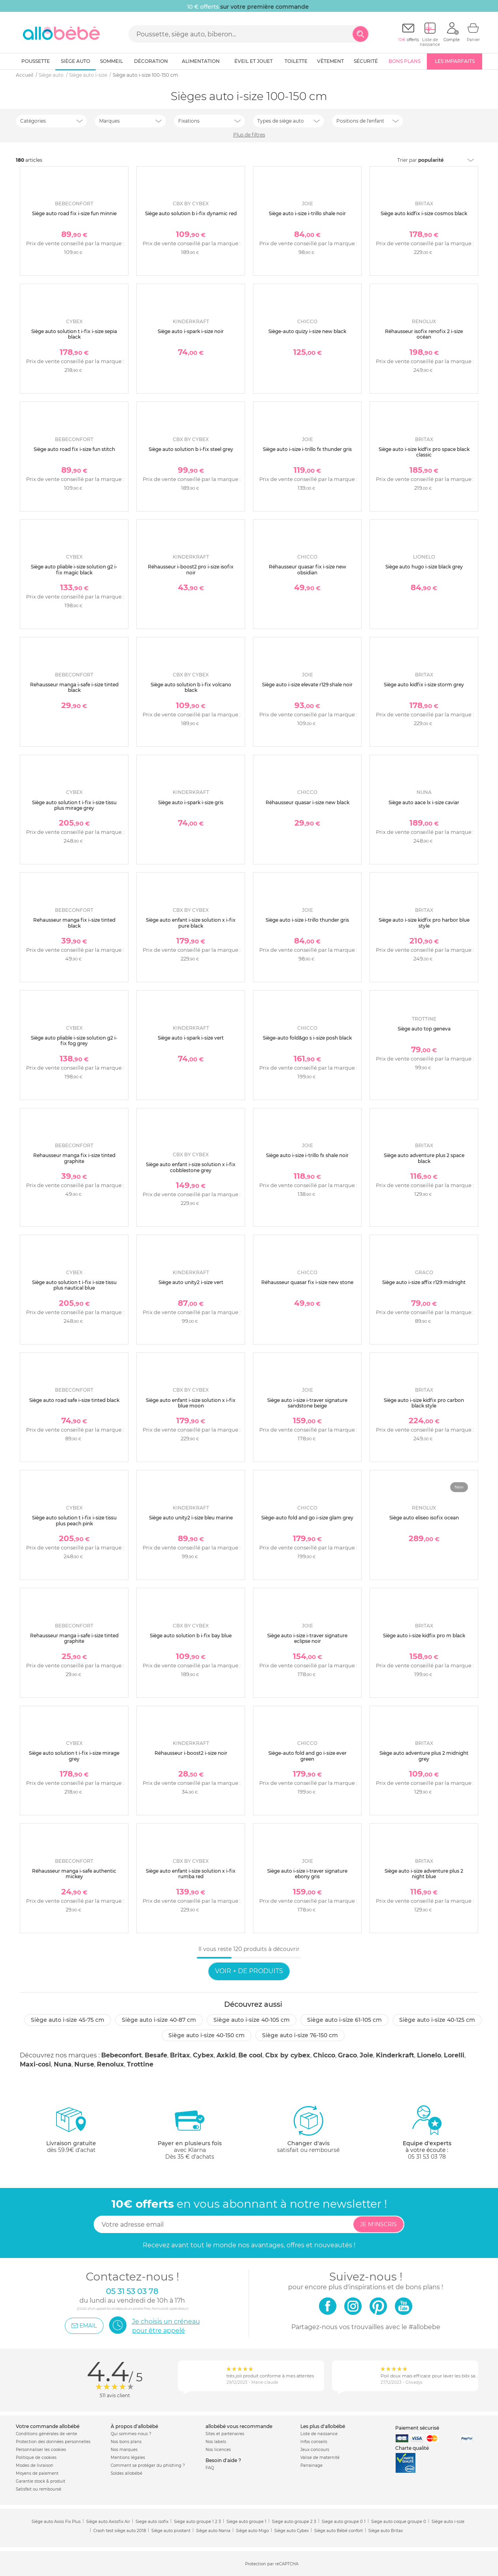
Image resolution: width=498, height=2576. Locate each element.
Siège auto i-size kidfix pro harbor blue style (424, 922)
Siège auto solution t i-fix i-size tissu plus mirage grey (74, 805)
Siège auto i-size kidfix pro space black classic (424, 452)
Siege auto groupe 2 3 (294, 2521)
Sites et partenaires (225, 2433)
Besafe (156, 2055)
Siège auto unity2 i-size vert (190, 1282)
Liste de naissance (319, 2433)
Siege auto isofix (152, 2521)
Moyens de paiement (37, 2473)
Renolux (110, 2064)
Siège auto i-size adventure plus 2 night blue (424, 1873)
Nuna (63, 2064)
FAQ (210, 2467)
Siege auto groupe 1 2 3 (197, 2521)
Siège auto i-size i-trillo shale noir (307, 213)
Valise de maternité (320, 2457)
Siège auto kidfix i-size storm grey (424, 685)
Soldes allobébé (126, 2473)
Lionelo (429, 2055)
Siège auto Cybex (291, 2530)
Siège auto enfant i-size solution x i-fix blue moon (191, 1403)
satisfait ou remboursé (308, 2129)
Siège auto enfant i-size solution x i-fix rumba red (191, 1873)
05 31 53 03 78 (427, 2156)
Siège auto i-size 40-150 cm (206, 2035)
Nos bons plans (126, 2441)
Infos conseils (313, 2441)
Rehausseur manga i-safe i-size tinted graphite (74, 1638)
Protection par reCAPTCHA (271, 2564)
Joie (366, 2055)
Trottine (140, 2064)
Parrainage (311, 2465)
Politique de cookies (36, 2457)
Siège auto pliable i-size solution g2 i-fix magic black (74, 569)
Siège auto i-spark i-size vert (191, 1038)
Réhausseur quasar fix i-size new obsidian (307, 569)
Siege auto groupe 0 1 (344, 2521)
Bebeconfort (121, 2055)
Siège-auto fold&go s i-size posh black (307, 1038)
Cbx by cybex (287, 2055)
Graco (347, 2055)
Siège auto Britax (385, 2530)
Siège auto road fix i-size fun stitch (74, 449)
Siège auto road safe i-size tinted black (74, 1400)
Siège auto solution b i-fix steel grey (191, 449)
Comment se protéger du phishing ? (148, 2465)
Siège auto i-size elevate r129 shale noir (307, 685)
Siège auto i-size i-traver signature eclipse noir (307, 1638)
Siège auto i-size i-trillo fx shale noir (307, 1155)
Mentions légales (128, 2457)
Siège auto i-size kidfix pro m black (424, 1635)
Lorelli (454, 2055)
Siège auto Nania (213, 2530)
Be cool (250, 2055)
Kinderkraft (395, 2055)
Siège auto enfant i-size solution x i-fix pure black (191, 922)
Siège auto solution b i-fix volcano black (191, 687)
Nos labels (216, 2441)
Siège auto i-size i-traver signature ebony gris (307, 1873)
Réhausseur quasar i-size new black (307, 802)
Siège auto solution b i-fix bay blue (191, 1635)
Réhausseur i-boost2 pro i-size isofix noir (191, 569)
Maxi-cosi (35, 2064)
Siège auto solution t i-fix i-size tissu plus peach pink (74, 1520)
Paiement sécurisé (417, 2428)
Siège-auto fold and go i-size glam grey (307, 1518)
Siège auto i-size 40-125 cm (437, 2019)
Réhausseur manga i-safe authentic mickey (74, 1873)
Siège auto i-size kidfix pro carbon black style (424, 1403)
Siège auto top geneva (424, 1029)
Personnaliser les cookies (41, 2449)
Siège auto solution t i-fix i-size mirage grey (74, 1756)
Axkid (226, 2055)
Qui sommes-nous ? (131, 2433)
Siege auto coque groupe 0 (398, 2521)
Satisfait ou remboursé (38, 2489)
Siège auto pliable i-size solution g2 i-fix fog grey (74, 1040)
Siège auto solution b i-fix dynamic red (191, 213)
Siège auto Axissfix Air (108, 2521)
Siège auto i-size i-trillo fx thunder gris (307, 449)
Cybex (203, 2055)
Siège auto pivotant (171, 2530)
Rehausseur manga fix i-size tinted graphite (74, 1158)
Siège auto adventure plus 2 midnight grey (423, 1756)
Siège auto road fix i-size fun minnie (74, 213)
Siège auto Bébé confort (338, 2530)
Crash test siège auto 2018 (119, 2530)
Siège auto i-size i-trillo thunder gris (307, 920)
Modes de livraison (34, 2465)
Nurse (84, 2064)
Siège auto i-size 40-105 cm (251, 2019)
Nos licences (218, 2449)
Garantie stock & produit (40, 2481)
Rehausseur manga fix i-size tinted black (74, 922)
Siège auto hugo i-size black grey (424, 567)
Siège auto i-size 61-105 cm (344, 2019)
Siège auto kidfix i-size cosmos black (424, 213)
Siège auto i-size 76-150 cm (300, 2035)
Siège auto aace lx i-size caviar (424, 802)
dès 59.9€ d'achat (71, 2132)
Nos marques (124, 2449)
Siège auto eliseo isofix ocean (424, 1518)
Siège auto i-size (448, 2521)
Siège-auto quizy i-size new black (307, 331)
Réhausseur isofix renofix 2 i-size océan (424, 334)
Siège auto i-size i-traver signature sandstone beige (307, 1403)
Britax (180, 2055)
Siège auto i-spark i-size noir (191, 331)
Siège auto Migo (252, 2530)
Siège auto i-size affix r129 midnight (424, 1282)
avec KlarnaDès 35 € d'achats (190, 2132)
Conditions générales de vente (46, 2433)
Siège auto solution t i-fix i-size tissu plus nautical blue (74, 1285)
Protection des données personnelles (53, 2441)
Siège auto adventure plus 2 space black (424, 1158)
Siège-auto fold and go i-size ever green (307, 1756)
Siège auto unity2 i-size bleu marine (191, 1518)
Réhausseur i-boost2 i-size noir (191, 1753)
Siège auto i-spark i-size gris (190, 802)
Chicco (324, 2055)
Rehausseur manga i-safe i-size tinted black (74, 687)
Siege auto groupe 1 (246, 2521)
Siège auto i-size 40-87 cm (159, 2019)
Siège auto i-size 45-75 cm (67, 2019)
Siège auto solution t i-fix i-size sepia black (74, 334)
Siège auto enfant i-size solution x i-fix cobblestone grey (191, 1167)
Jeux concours (314, 2449)
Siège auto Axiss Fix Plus (56, 2521)
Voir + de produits (249, 1971)
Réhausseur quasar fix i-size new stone (307, 1282)
